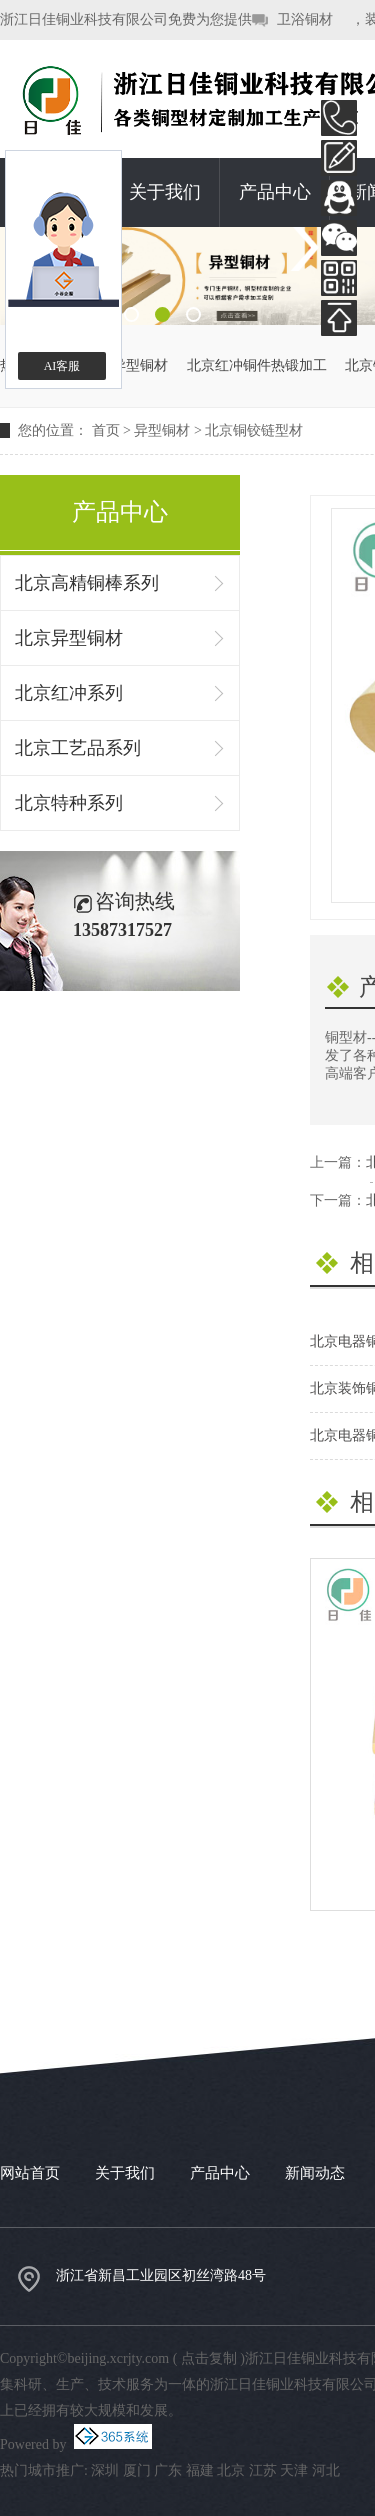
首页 (106, 430)
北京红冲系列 (69, 693)
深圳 (105, 2470)
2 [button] (162, 314)
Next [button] (303, 248)
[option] (187, 276)
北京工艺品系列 (78, 748)
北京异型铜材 (126, 365)
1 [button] (131, 314)
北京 (231, 2470)
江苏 (263, 2470)
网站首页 (30, 2173)
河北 (326, 2470)
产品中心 (275, 192)
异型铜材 (162, 430)
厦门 (137, 2470)
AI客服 (62, 366)
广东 (168, 2470)
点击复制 (209, 2358)
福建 (200, 2470)
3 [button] (193, 314)
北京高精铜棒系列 (87, 583)
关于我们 (165, 192)
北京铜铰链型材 (254, 430)
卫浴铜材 (305, 19)
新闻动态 (315, 2173)
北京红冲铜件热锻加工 (257, 365)
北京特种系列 (69, 803)
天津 (294, 2470)
